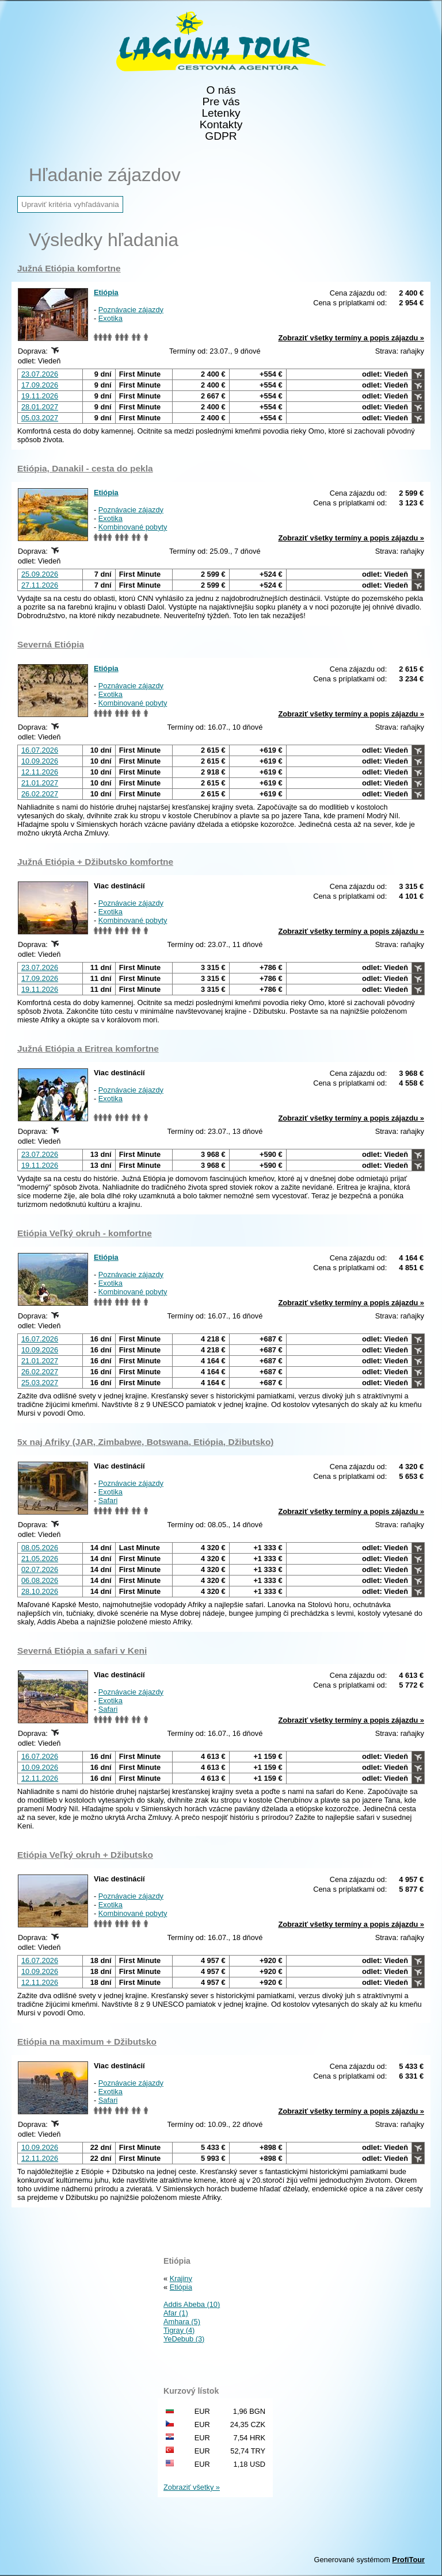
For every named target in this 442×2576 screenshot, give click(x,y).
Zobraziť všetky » (191, 2487)
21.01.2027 (39, 783)
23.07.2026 (39, 374)
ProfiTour (408, 2559)
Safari (107, 1500)
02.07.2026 (39, 1569)
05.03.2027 (39, 417)
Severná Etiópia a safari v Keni (82, 1650)
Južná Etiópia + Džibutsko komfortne (95, 862)
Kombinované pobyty (132, 527)
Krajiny (181, 2278)
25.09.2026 (39, 574)
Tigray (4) (179, 2330)
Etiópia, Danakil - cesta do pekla (85, 468)
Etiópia (106, 292)
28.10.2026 (39, 1591)
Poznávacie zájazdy (130, 309)
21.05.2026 (39, 1558)
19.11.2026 (39, 396)
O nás (220, 90)
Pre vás (220, 102)
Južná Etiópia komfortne (69, 268)
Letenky (220, 113)
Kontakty (221, 125)
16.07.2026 (39, 750)
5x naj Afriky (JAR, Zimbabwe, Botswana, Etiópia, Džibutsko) (145, 1442)
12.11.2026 (39, 772)
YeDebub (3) (183, 2338)
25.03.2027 (39, 1382)
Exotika (110, 318)
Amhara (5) (181, 2321)
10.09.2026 (39, 761)
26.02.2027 (39, 793)
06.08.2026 (39, 1580)
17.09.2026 (39, 385)
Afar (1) (175, 2313)
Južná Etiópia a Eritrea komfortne (88, 1048)
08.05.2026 (39, 1547)
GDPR (221, 136)
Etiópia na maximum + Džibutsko (87, 2041)
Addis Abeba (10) (191, 2304)
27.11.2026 (39, 585)
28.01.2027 (39, 406)
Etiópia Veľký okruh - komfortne (84, 1233)
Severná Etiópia (50, 644)
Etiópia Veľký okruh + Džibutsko (85, 1855)
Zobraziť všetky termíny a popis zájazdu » (351, 338)
